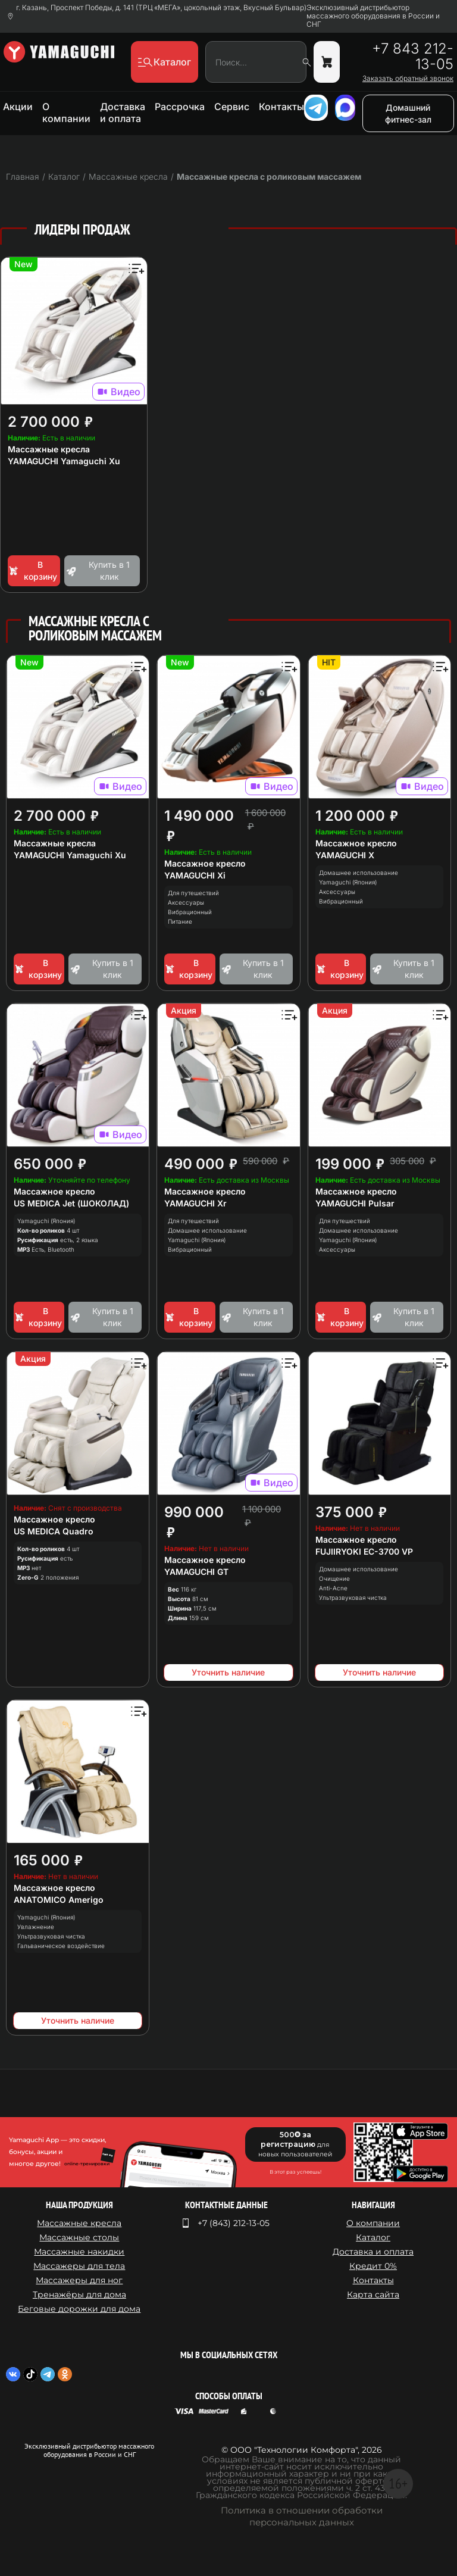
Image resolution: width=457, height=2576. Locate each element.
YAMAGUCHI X (344, 855)
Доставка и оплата (122, 112)
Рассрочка (180, 106)
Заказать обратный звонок (407, 78)
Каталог (373, 2237)
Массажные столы (79, 2237)
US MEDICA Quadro (53, 1531)
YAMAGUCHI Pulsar (355, 1203)
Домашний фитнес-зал (408, 113)
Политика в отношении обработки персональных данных (302, 2516)
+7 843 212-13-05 (412, 56)
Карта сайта (373, 2294)
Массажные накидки (79, 2251)
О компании (66, 112)
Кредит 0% (373, 2266)
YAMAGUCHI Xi (195, 875)
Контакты (281, 106)
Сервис (231, 106)
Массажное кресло (205, 863)
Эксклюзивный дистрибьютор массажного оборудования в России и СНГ (373, 16)
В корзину (32, 570)
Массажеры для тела (79, 2266)
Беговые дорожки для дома (79, 2308)
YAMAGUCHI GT (196, 1572)
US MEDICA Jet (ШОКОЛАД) (71, 1203)
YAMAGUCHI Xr (195, 1203)
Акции (18, 106)
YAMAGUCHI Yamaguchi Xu (64, 461)
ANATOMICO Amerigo (59, 1900)
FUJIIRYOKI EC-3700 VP (364, 1551)
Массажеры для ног (79, 2280)
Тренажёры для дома (79, 2294)
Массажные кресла (49, 449)
